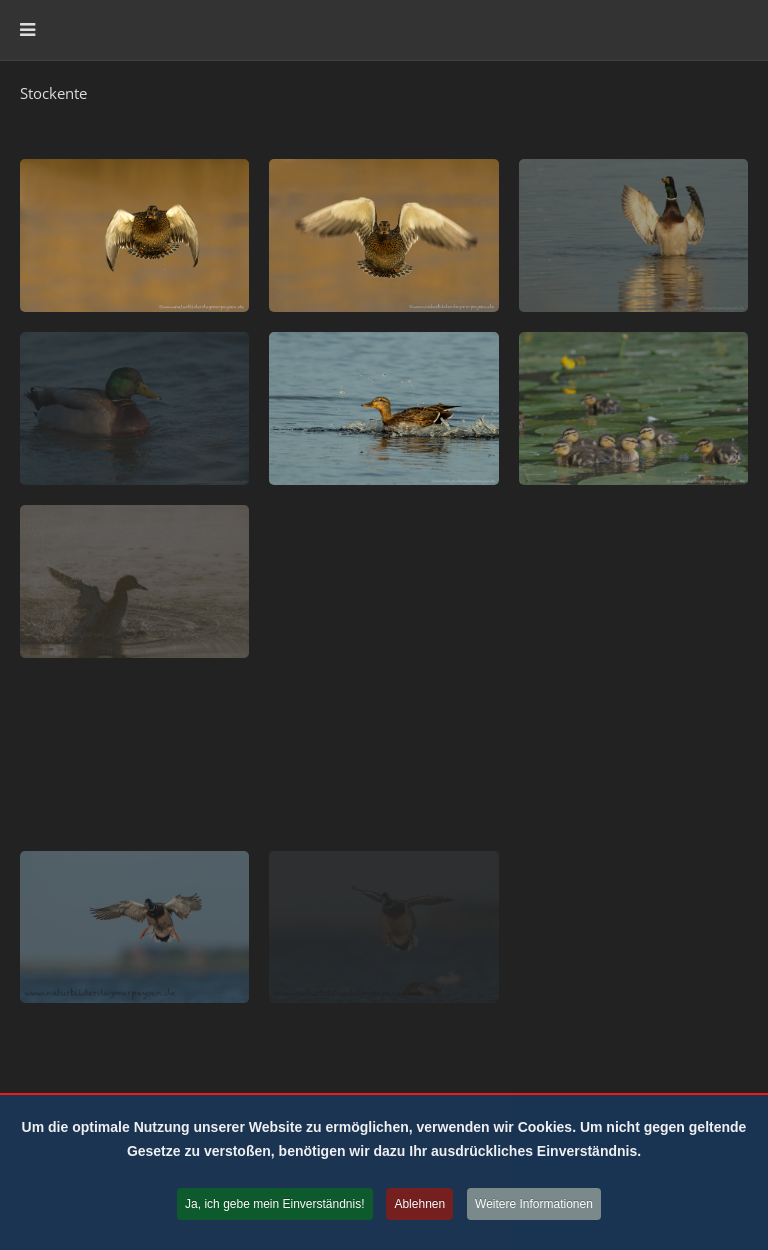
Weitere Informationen (534, 1206)
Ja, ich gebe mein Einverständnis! (274, 1206)
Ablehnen (419, 1206)
